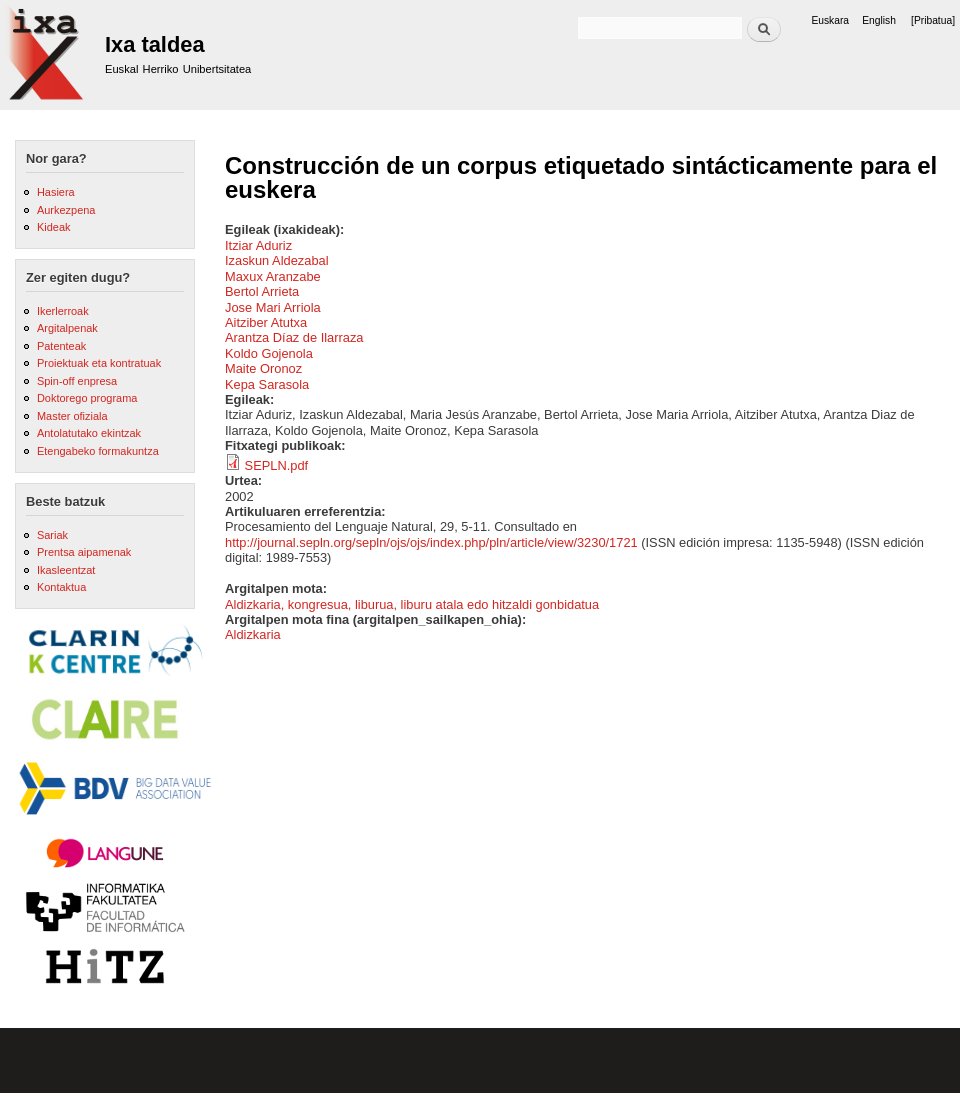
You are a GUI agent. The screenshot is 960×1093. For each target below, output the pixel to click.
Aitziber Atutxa (266, 322)
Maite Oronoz (263, 368)
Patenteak (61, 346)
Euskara (830, 20)
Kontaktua (61, 587)
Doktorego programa (87, 398)
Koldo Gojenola (269, 353)
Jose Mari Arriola (273, 307)
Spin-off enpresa (77, 381)
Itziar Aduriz (258, 245)
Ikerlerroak (63, 311)
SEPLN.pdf (277, 465)
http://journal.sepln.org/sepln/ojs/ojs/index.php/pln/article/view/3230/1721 (431, 542)
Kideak (54, 227)
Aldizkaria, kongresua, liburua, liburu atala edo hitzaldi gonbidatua (412, 604)
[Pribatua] (933, 20)
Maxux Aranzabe (273, 276)
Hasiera (56, 192)
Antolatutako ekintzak (89, 433)
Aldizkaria (253, 634)
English (879, 20)
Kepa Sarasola (267, 384)
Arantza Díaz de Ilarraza (294, 337)
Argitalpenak (67, 328)
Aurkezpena (66, 210)
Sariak (52, 535)
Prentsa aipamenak (84, 552)
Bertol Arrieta (262, 291)
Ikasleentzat (66, 570)
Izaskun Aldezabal (277, 260)
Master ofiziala (72, 416)
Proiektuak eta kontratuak (99, 363)
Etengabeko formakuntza (98, 451)
